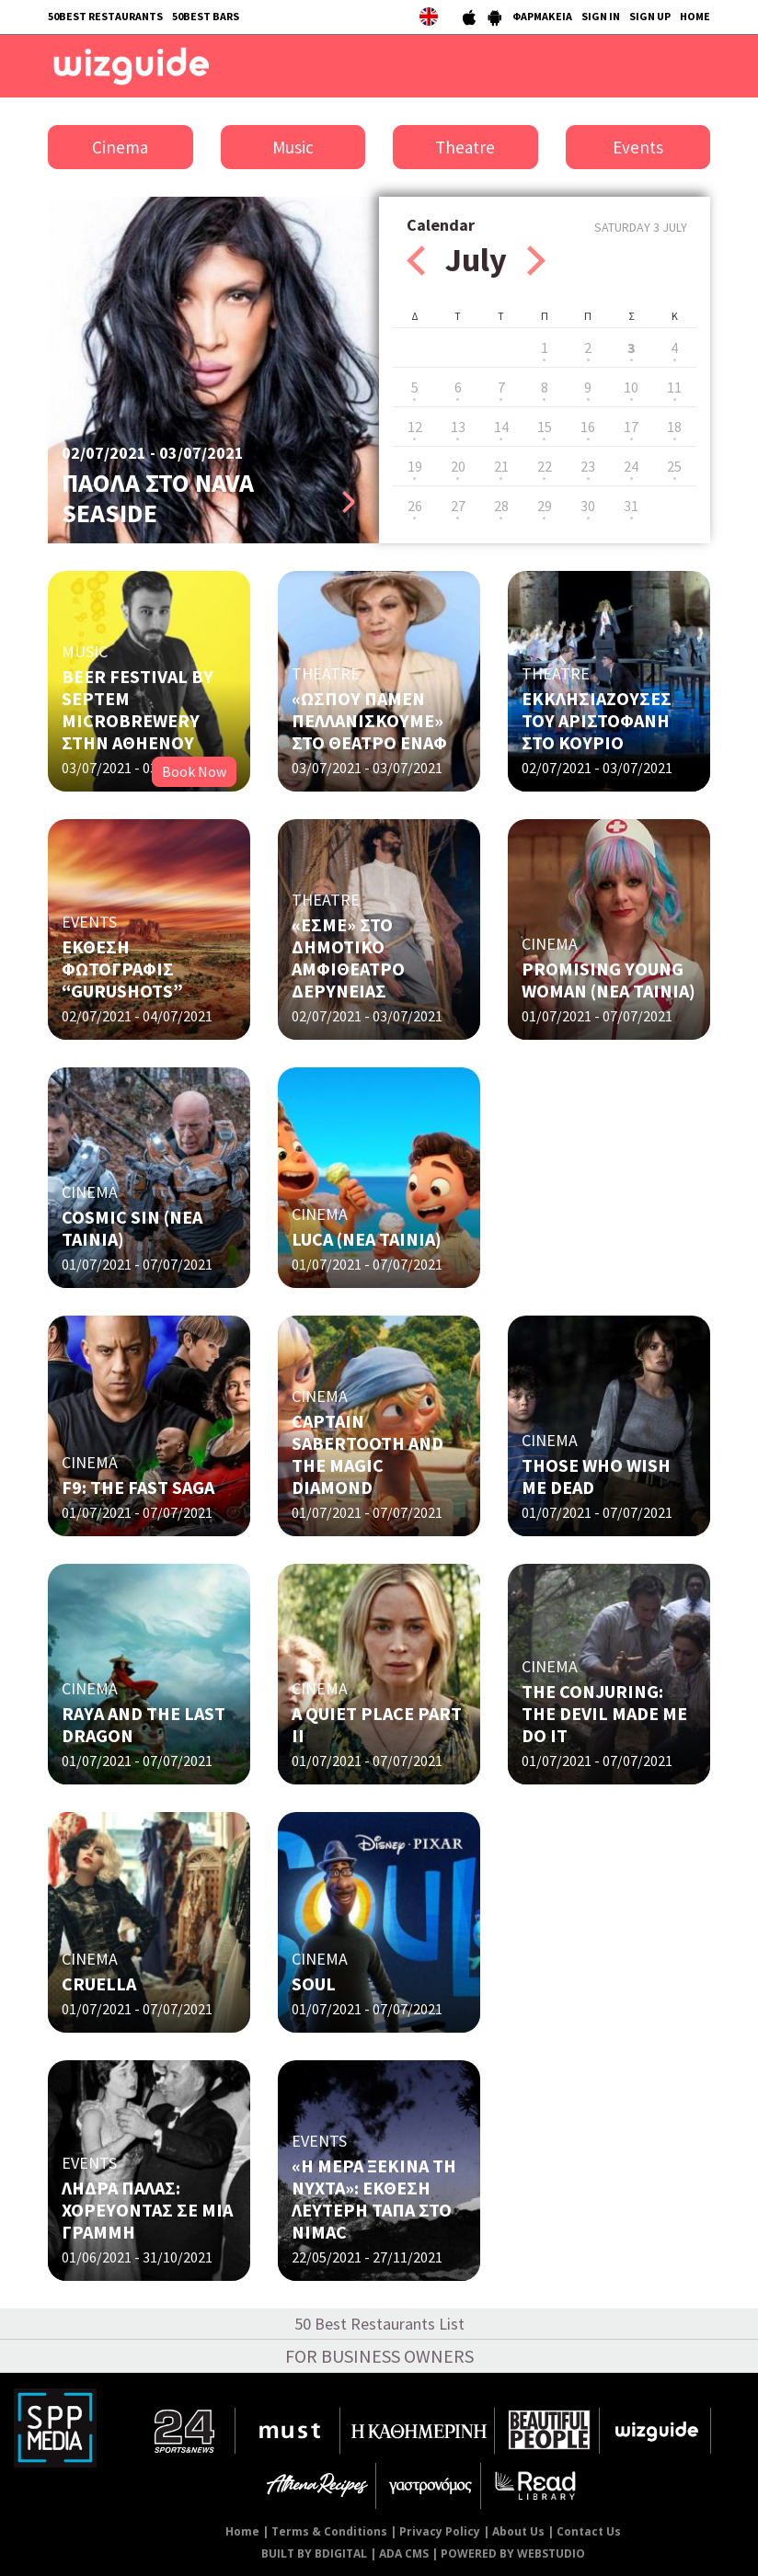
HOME (695, 16)
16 (587, 426)
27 (458, 505)
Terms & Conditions (329, 2531)
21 (501, 466)
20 (458, 466)
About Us (518, 2531)
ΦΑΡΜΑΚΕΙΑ (542, 16)
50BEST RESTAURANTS (105, 16)
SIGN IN (600, 16)
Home (242, 2531)
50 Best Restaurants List (379, 2323)
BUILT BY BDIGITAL (314, 2553)
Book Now (194, 771)
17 (631, 426)
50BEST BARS (205, 16)
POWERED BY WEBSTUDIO (513, 2553)
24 (631, 466)
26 (415, 505)
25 (674, 466)
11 (674, 387)
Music (293, 147)
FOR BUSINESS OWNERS (379, 2355)
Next (536, 260)
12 (415, 426)
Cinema (120, 147)
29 (544, 505)
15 (544, 426)
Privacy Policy (439, 2531)
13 (458, 426)
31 (631, 505)
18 (674, 426)
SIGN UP (650, 16)
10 (631, 387)
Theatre (465, 147)
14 (501, 426)
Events (638, 147)
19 (415, 466)
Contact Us (589, 2531)
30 (587, 505)
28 (501, 505)
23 (587, 466)
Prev (416, 260)
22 (544, 466)
